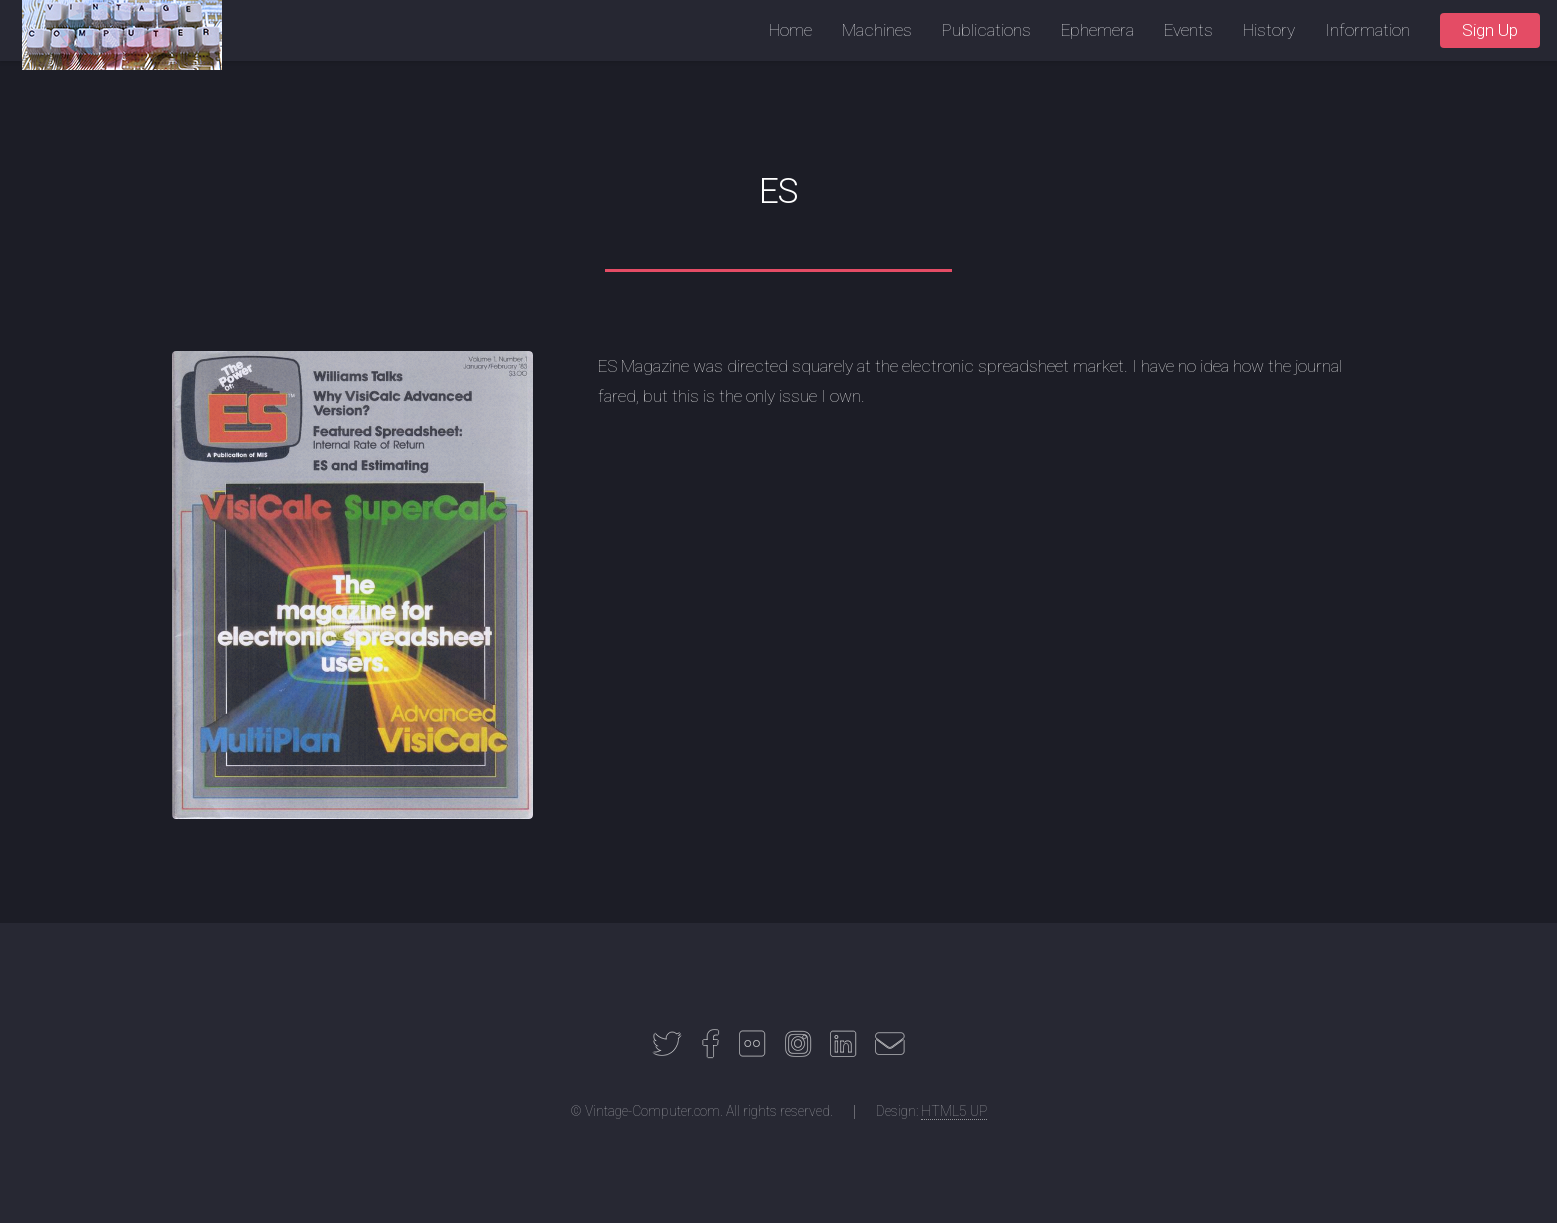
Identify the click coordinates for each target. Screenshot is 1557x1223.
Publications (986, 30)
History (1269, 30)
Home (790, 30)
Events (1188, 30)
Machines (877, 30)
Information (1367, 30)
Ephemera (1097, 30)
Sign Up (1490, 30)
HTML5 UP (954, 1111)
